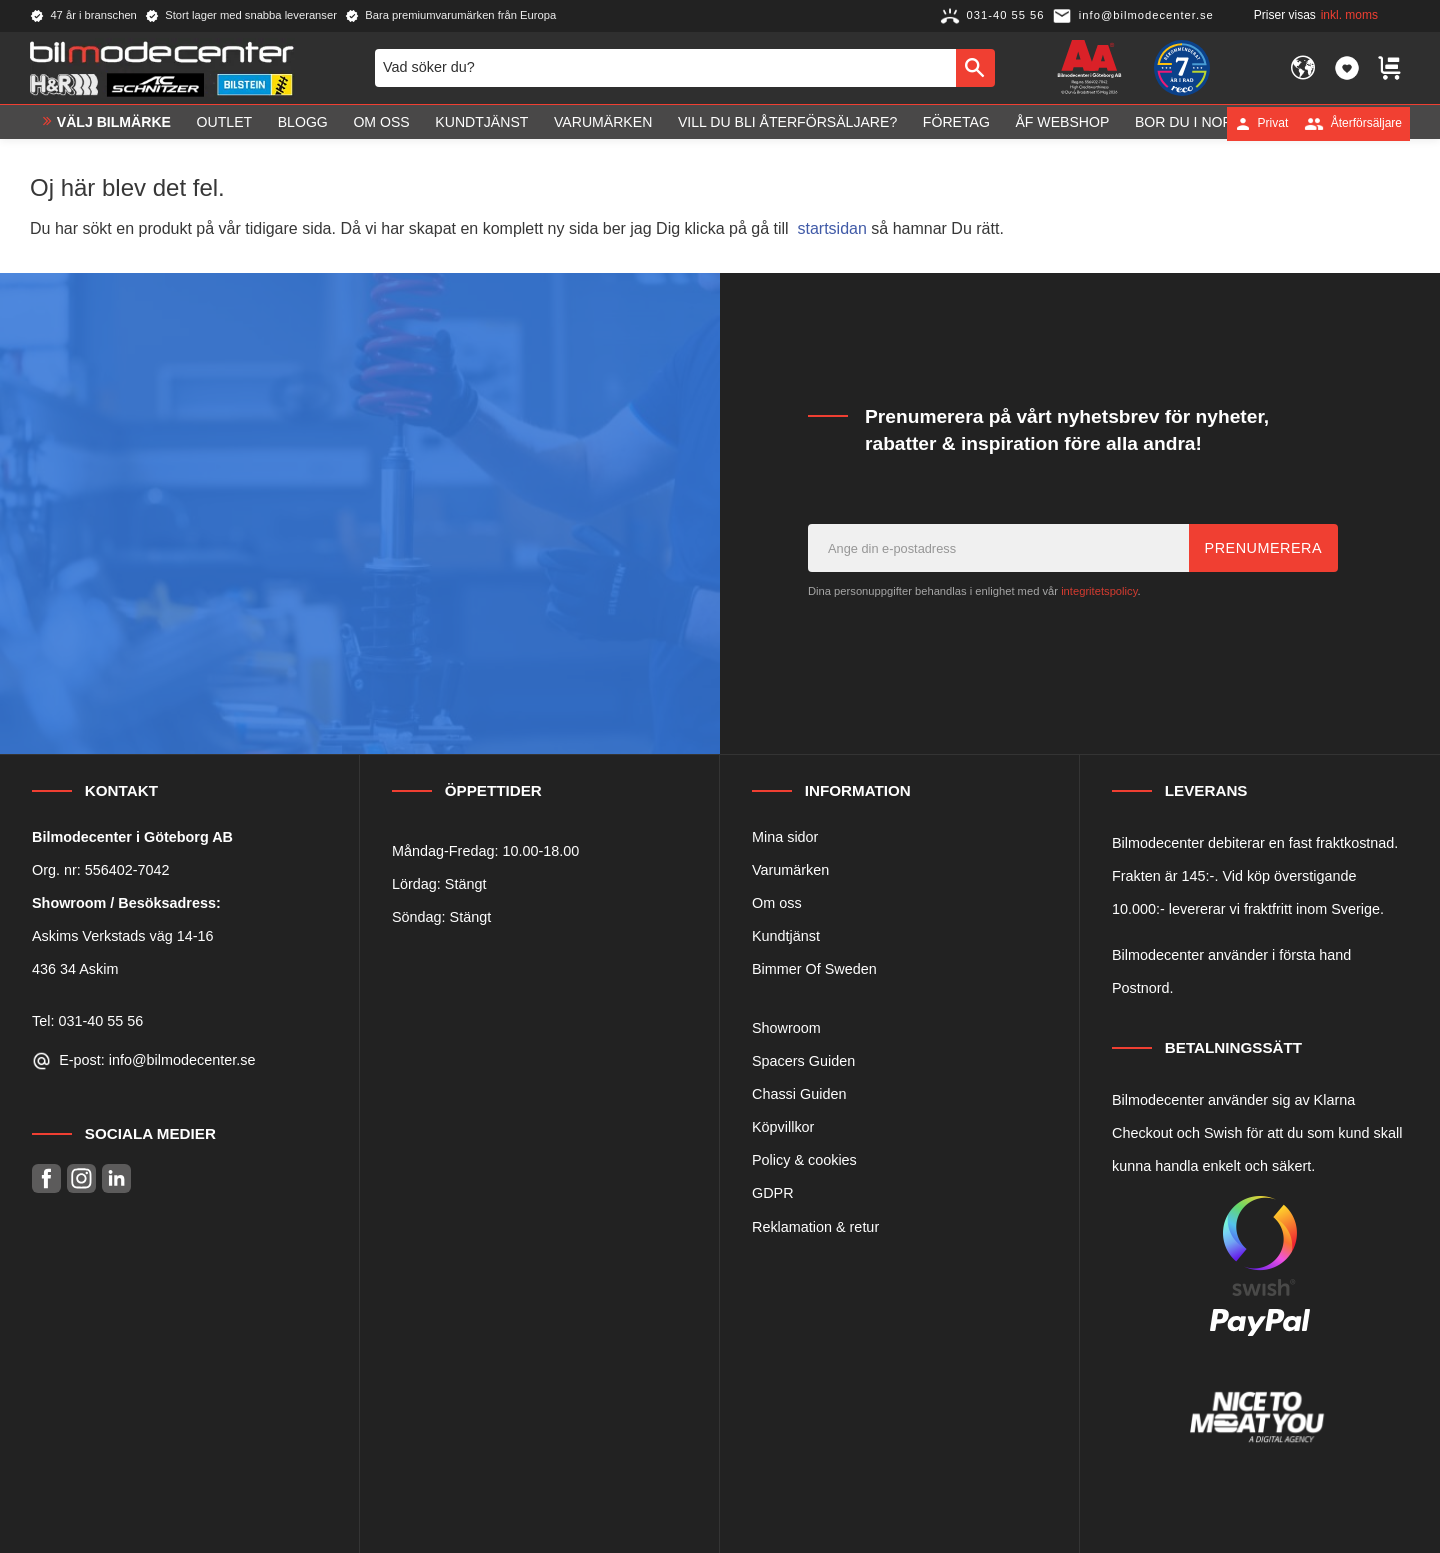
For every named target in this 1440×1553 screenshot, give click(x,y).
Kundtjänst (786, 936)
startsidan (832, 228)
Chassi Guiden (799, 1094)
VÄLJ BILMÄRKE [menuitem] (114, 123)
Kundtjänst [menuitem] (481, 123)
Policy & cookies (804, 1160)
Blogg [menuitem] (303, 123)
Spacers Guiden (803, 1061)
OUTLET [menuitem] (225, 123)
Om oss (777, 903)
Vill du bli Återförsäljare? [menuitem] (787, 123)
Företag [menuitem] (956, 123)
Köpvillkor (783, 1127)
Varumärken (790, 870)
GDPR (773, 1193)
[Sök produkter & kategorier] (665, 68)
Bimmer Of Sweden (814, 969)
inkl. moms (1349, 15)
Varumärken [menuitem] (603, 123)
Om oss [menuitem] (381, 123)
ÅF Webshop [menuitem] (1062, 123)
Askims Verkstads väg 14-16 (123, 936)
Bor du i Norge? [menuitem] (1198, 123)
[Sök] (975, 68)
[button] (1347, 68)
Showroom (786, 1028)
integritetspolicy (1099, 591)
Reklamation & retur (815, 1227)
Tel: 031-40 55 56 (87, 1021)
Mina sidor (785, 837)
